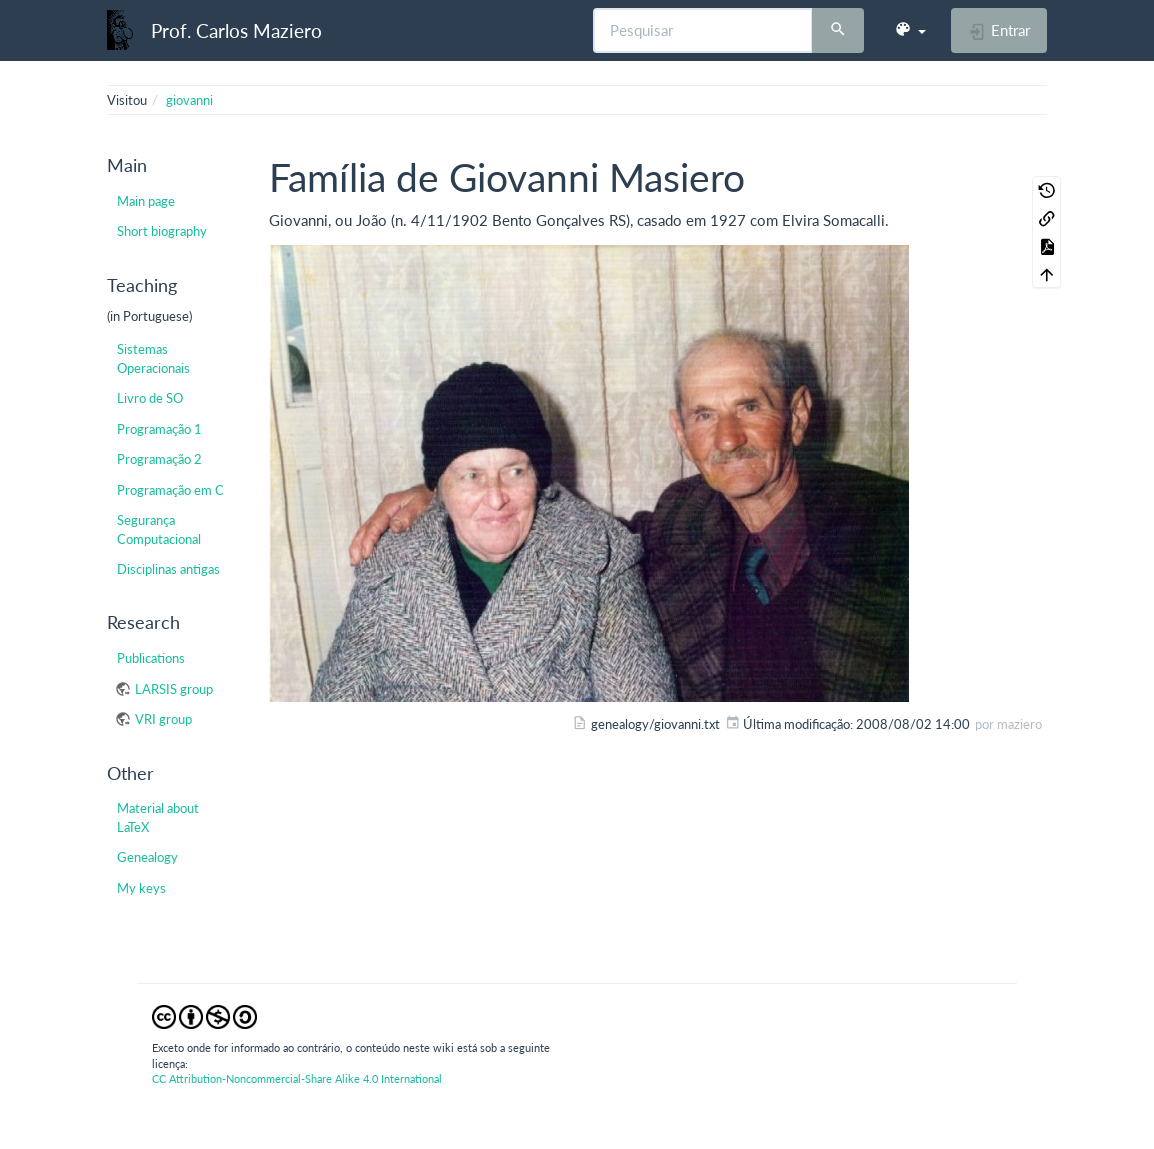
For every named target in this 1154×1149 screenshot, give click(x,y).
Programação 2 (159, 459)
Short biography (162, 231)
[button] (910, 30)
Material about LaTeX (158, 817)
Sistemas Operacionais (153, 358)
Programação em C (170, 490)
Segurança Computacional (159, 529)
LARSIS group (174, 689)
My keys (141, 888)
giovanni (189, 100)
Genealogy (147, 857)
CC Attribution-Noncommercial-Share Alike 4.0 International (297, 1078)
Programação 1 (159, 429)
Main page (146, 201)
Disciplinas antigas (168, 569)
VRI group (163, 719)
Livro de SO (150, 398)
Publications (151, 658)
